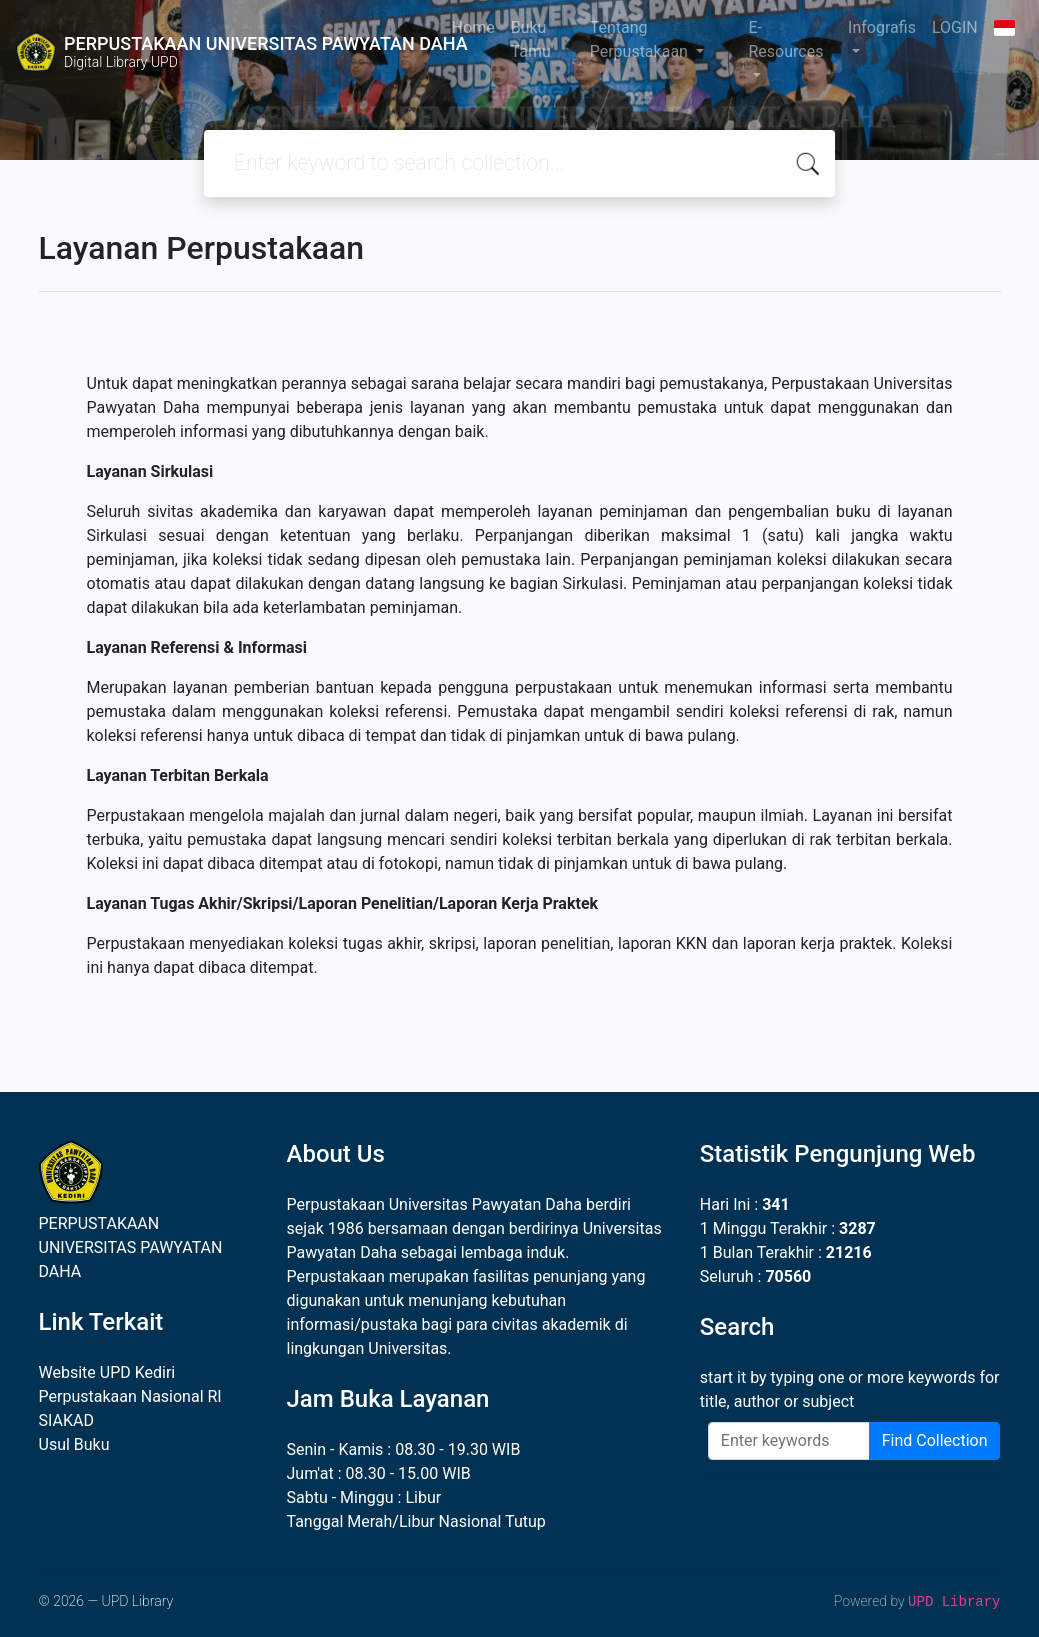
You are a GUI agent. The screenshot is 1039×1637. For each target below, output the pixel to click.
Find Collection (935, 1440)
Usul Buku (74, 1444)
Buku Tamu (531, 39)
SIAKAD (66, 1420)
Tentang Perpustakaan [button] (641, 39)
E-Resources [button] (785, 39)
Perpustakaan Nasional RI (130, 1396)
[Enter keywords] (789, 1441)
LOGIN (955, 27)
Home (473, 27)
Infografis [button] (882, 27)
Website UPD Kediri (107, 1372)
